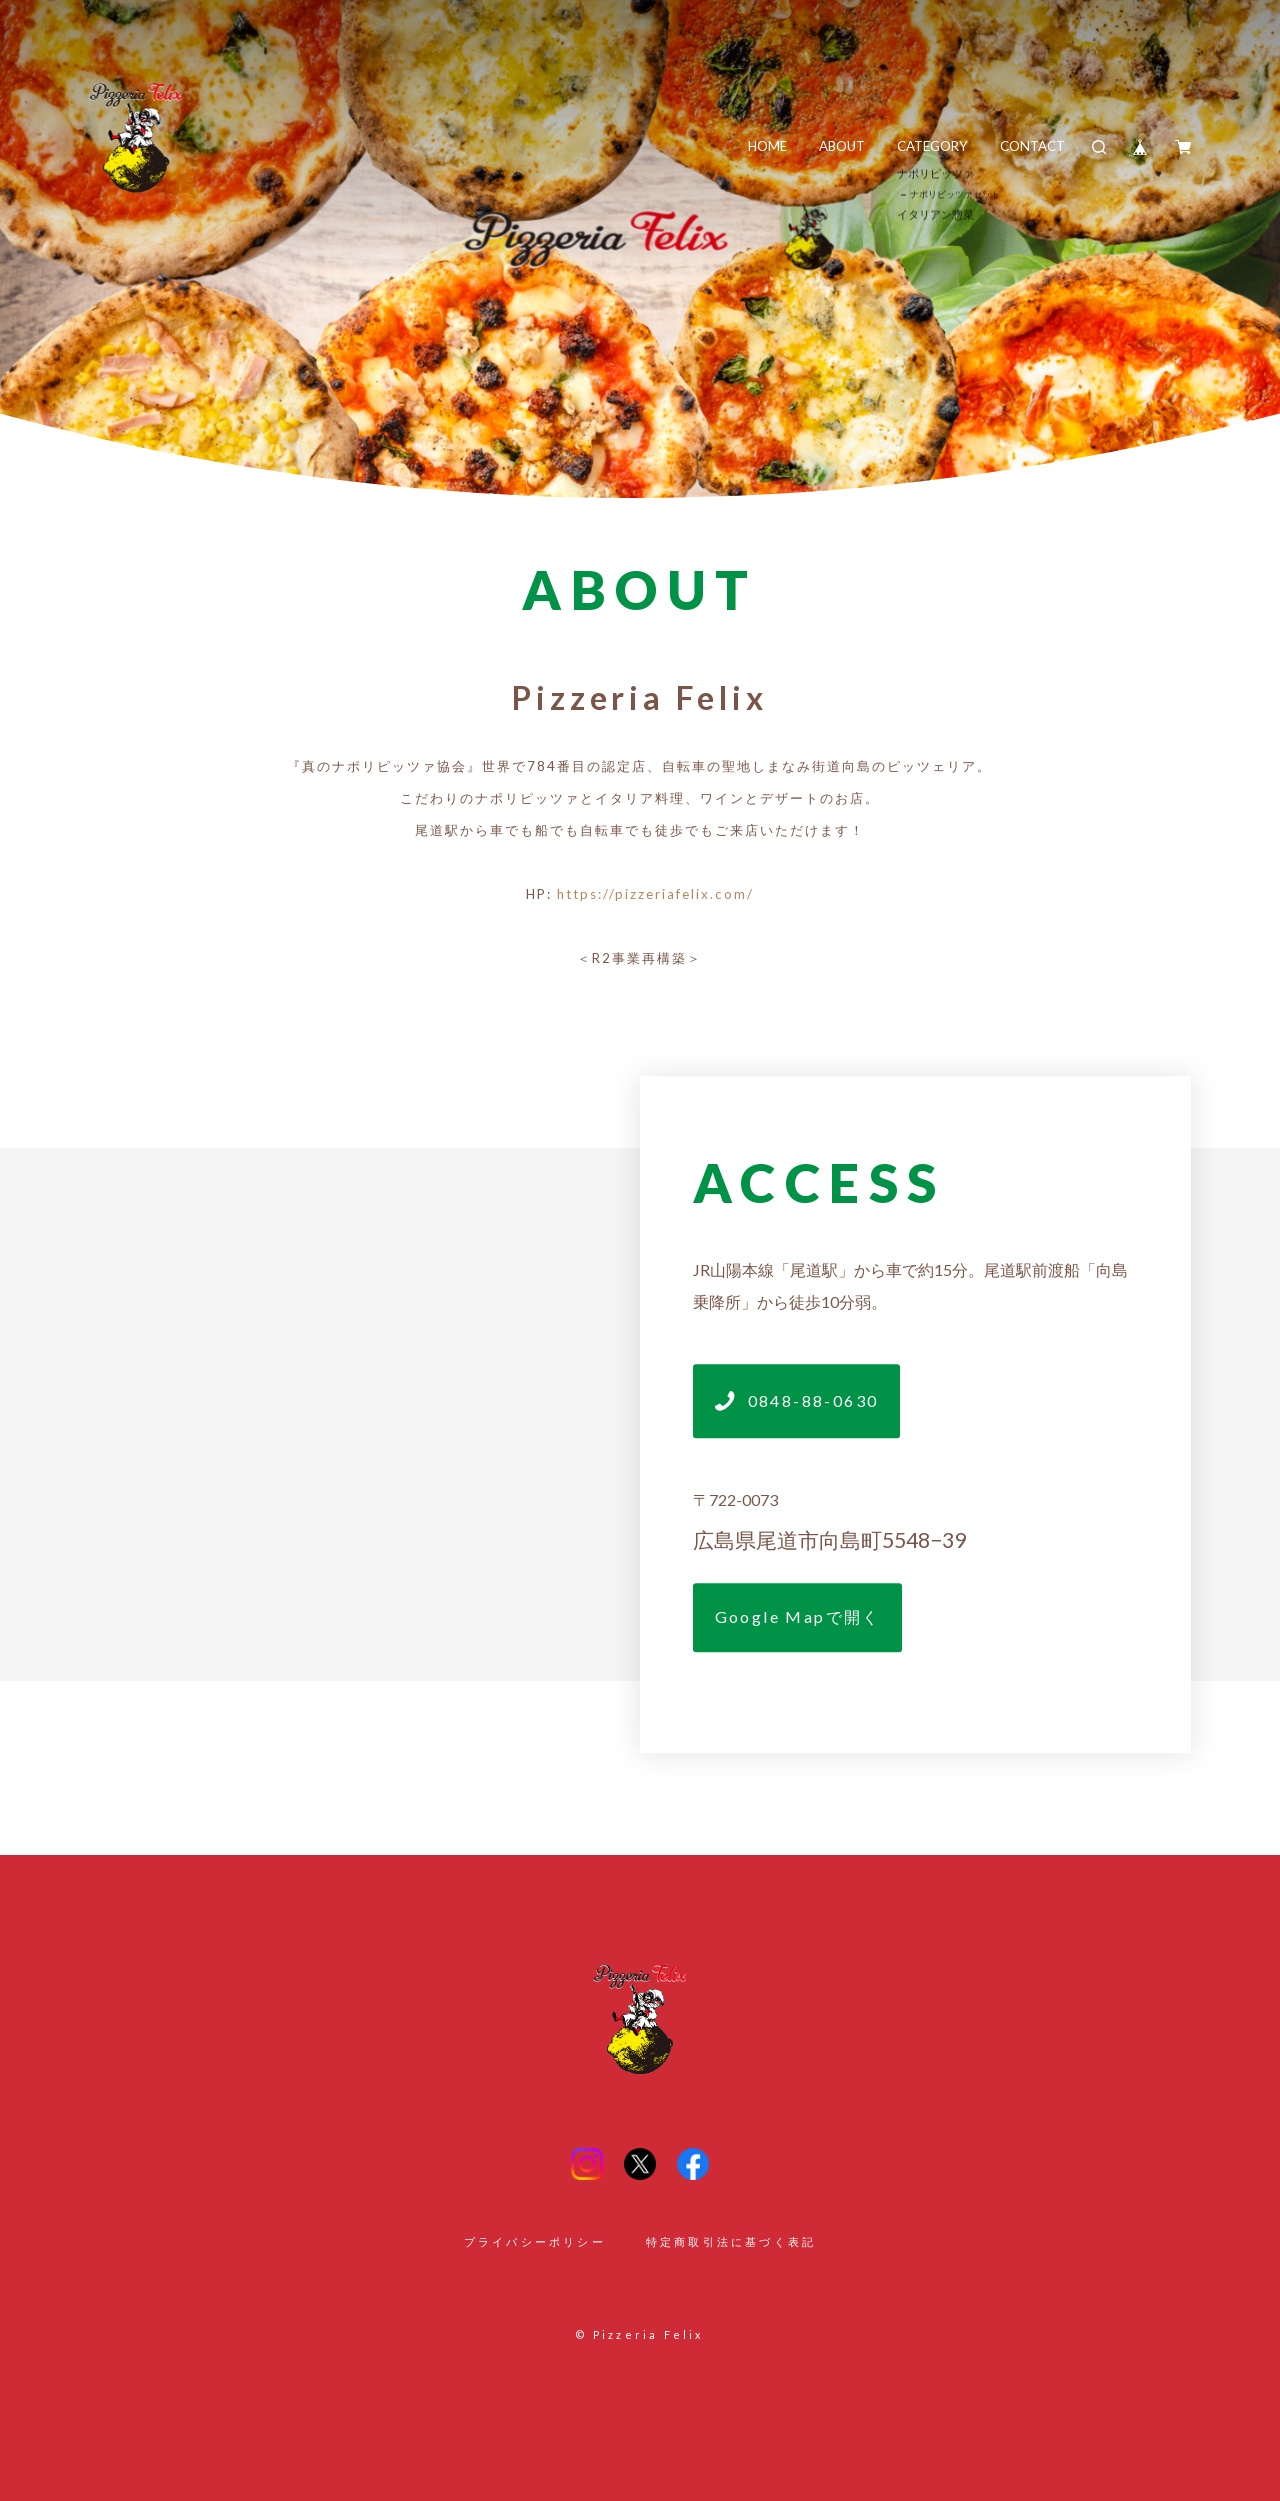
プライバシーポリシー (535, 2241)
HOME (767, 146)
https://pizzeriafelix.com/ (655, 894)
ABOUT (842, 146)
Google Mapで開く (798, 1616)
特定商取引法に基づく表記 (731, 2241)
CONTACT (1032, 146)
